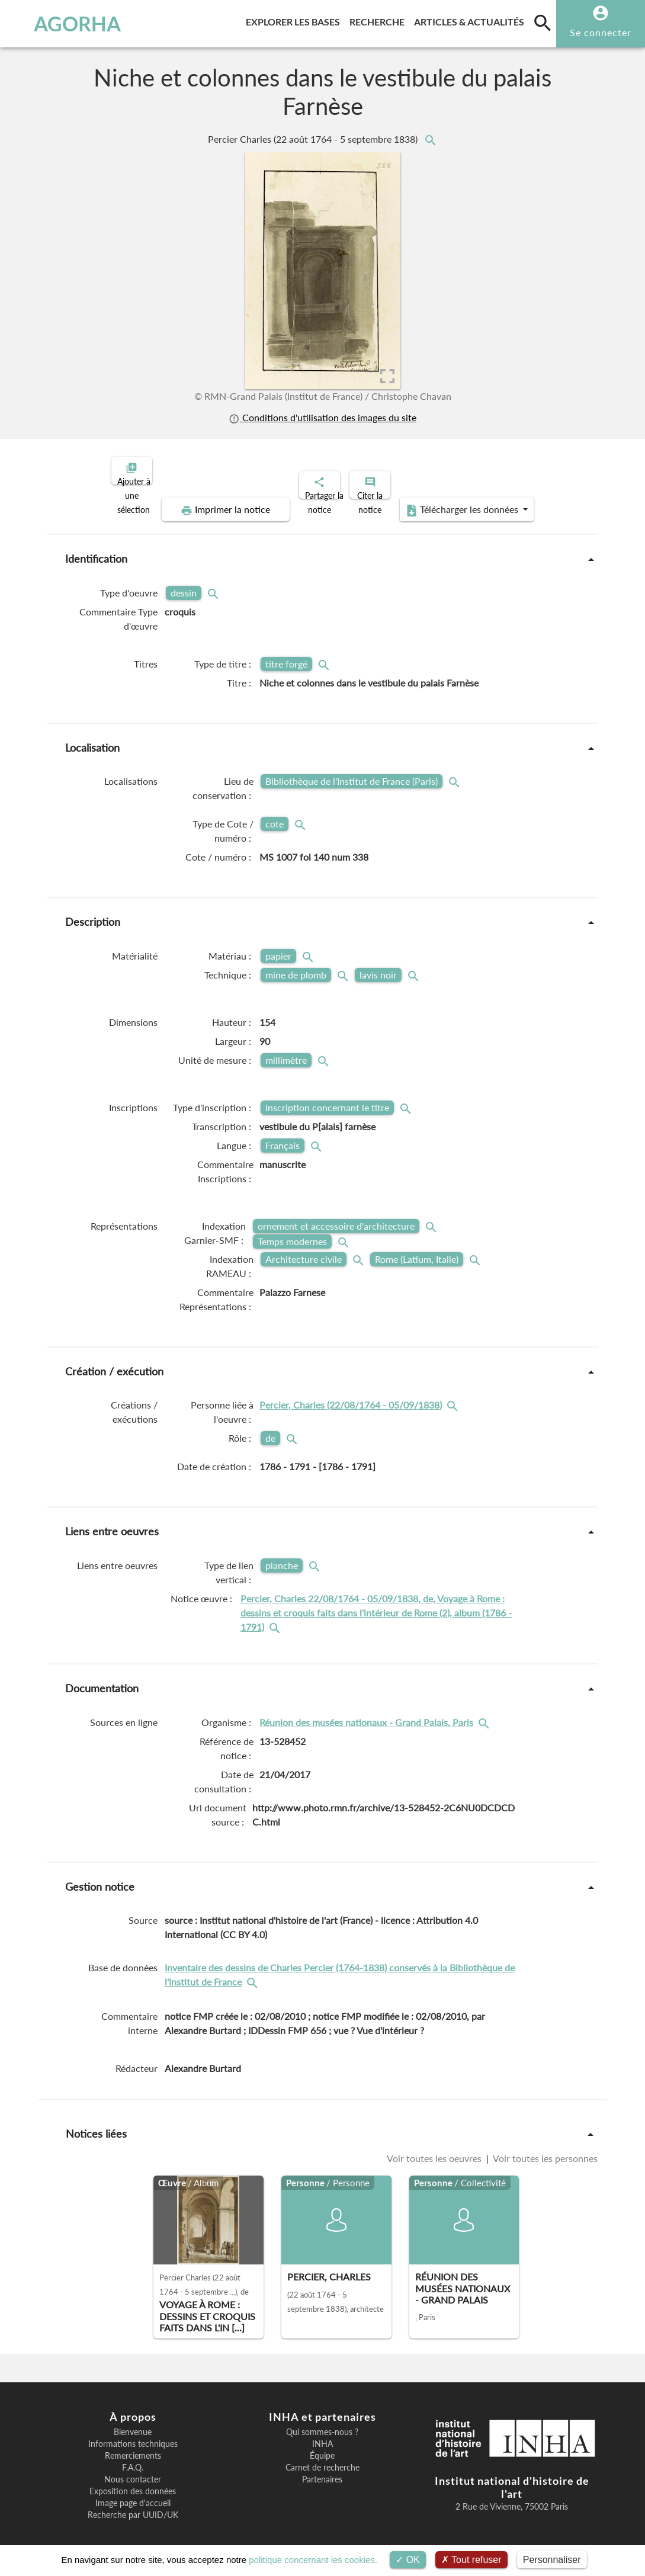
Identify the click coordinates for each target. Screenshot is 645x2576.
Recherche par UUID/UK (133, 2505)
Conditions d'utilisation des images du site (322, 417)
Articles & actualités (471, 19)
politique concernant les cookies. (313, 2560)
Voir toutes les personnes (544, 2148)
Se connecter (600, 32)
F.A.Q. (132, 2457)
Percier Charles (314, 139)
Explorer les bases (295, 19)
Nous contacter (132, 2469)
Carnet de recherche (322, 2457)
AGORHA (63, 24)
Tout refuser (471, 2560)
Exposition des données (132, 2481)
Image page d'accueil (133, 2493)
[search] (542, 22)
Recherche (379, 19)
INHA (322, 2434)
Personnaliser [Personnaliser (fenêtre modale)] (552, 2560)
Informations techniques (133, 2434)
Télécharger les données (456, 499)
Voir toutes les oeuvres (435, 2148)
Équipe (322, 2446)
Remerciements (133, 2446)
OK (408, 2560)
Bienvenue (133, 2422)
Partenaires (322, 2469)
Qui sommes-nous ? (322, 2422)
